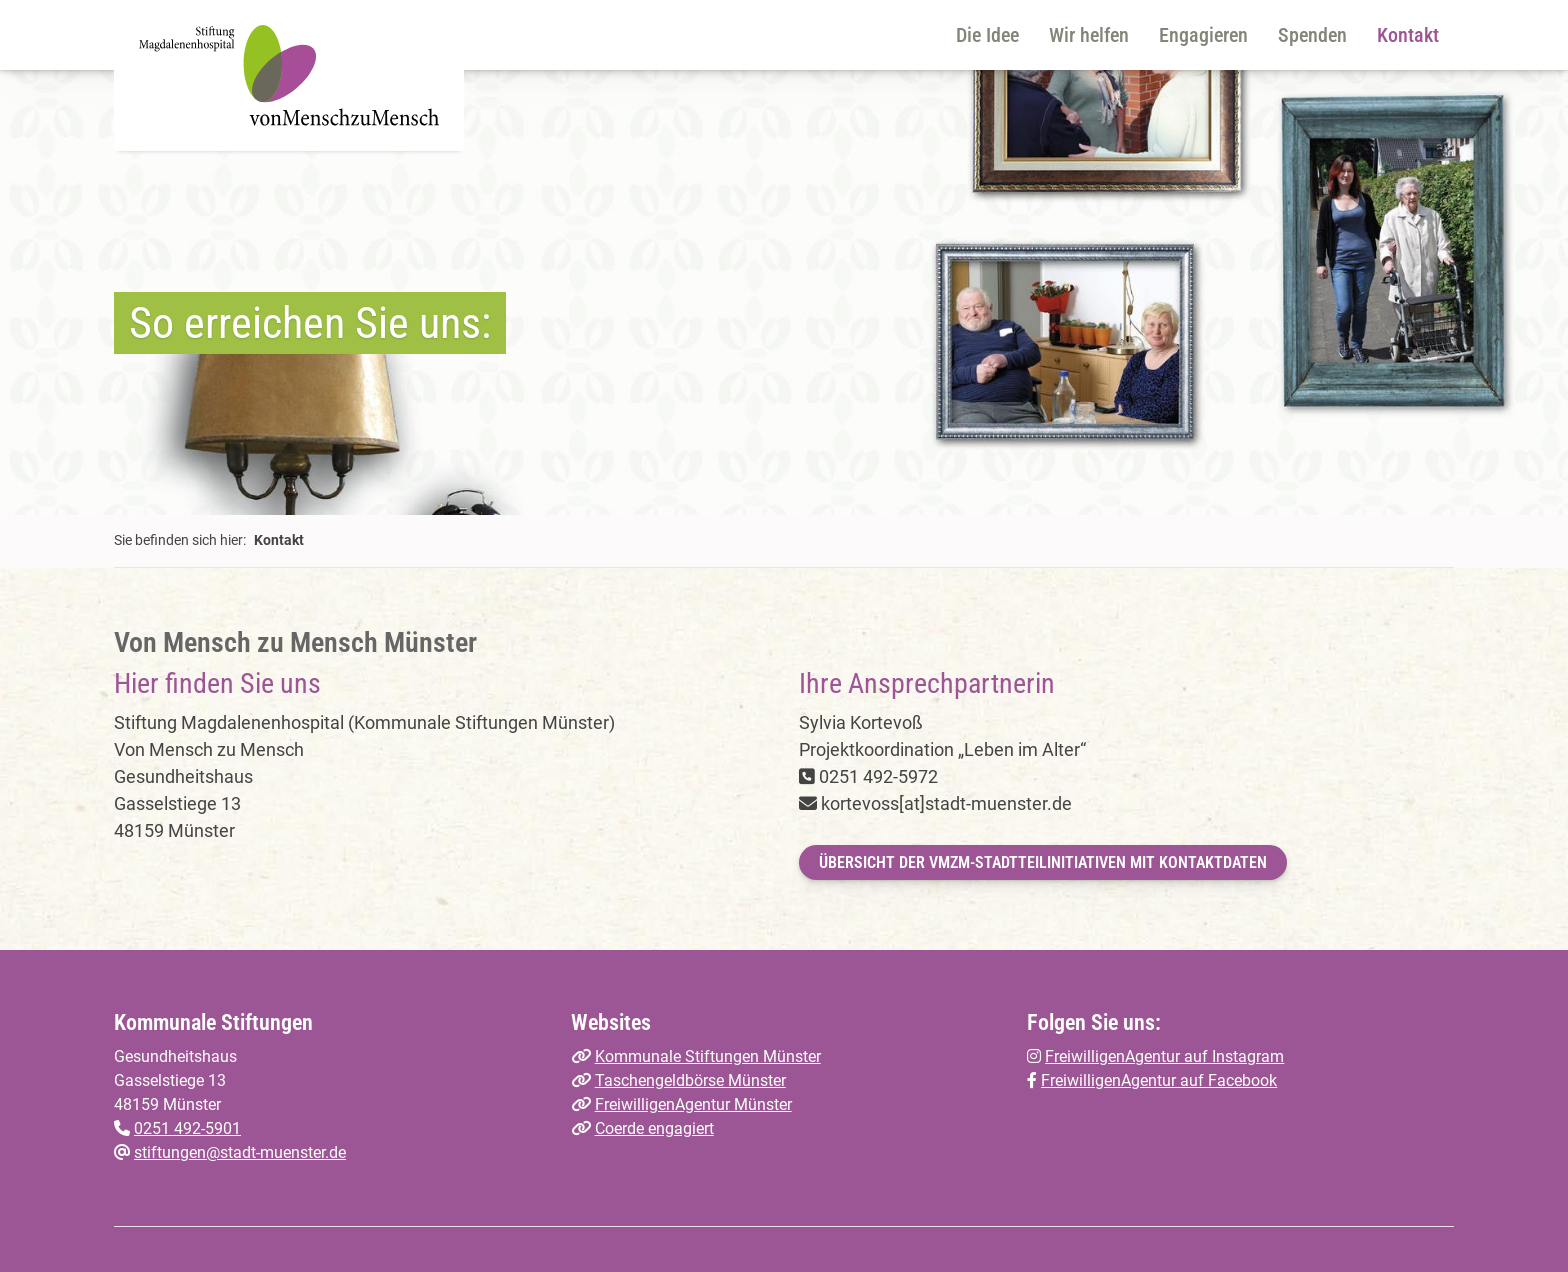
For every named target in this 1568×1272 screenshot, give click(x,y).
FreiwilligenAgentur (1110, 1080)
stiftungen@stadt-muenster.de (240, 1152)
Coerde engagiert (654, 1128)
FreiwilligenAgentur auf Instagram (1164, 1056)
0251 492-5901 (187, 1128)
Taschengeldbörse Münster (690, 1080)
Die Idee (987, 35)
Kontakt (1408, 35)
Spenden (1312, 35)
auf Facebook (1228, 1080)
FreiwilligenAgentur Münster (693, 1104)
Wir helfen (1089, 35)
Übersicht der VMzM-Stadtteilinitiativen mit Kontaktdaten (1043, 862)
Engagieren (1203, 35)
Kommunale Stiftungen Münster (708, 1056)
